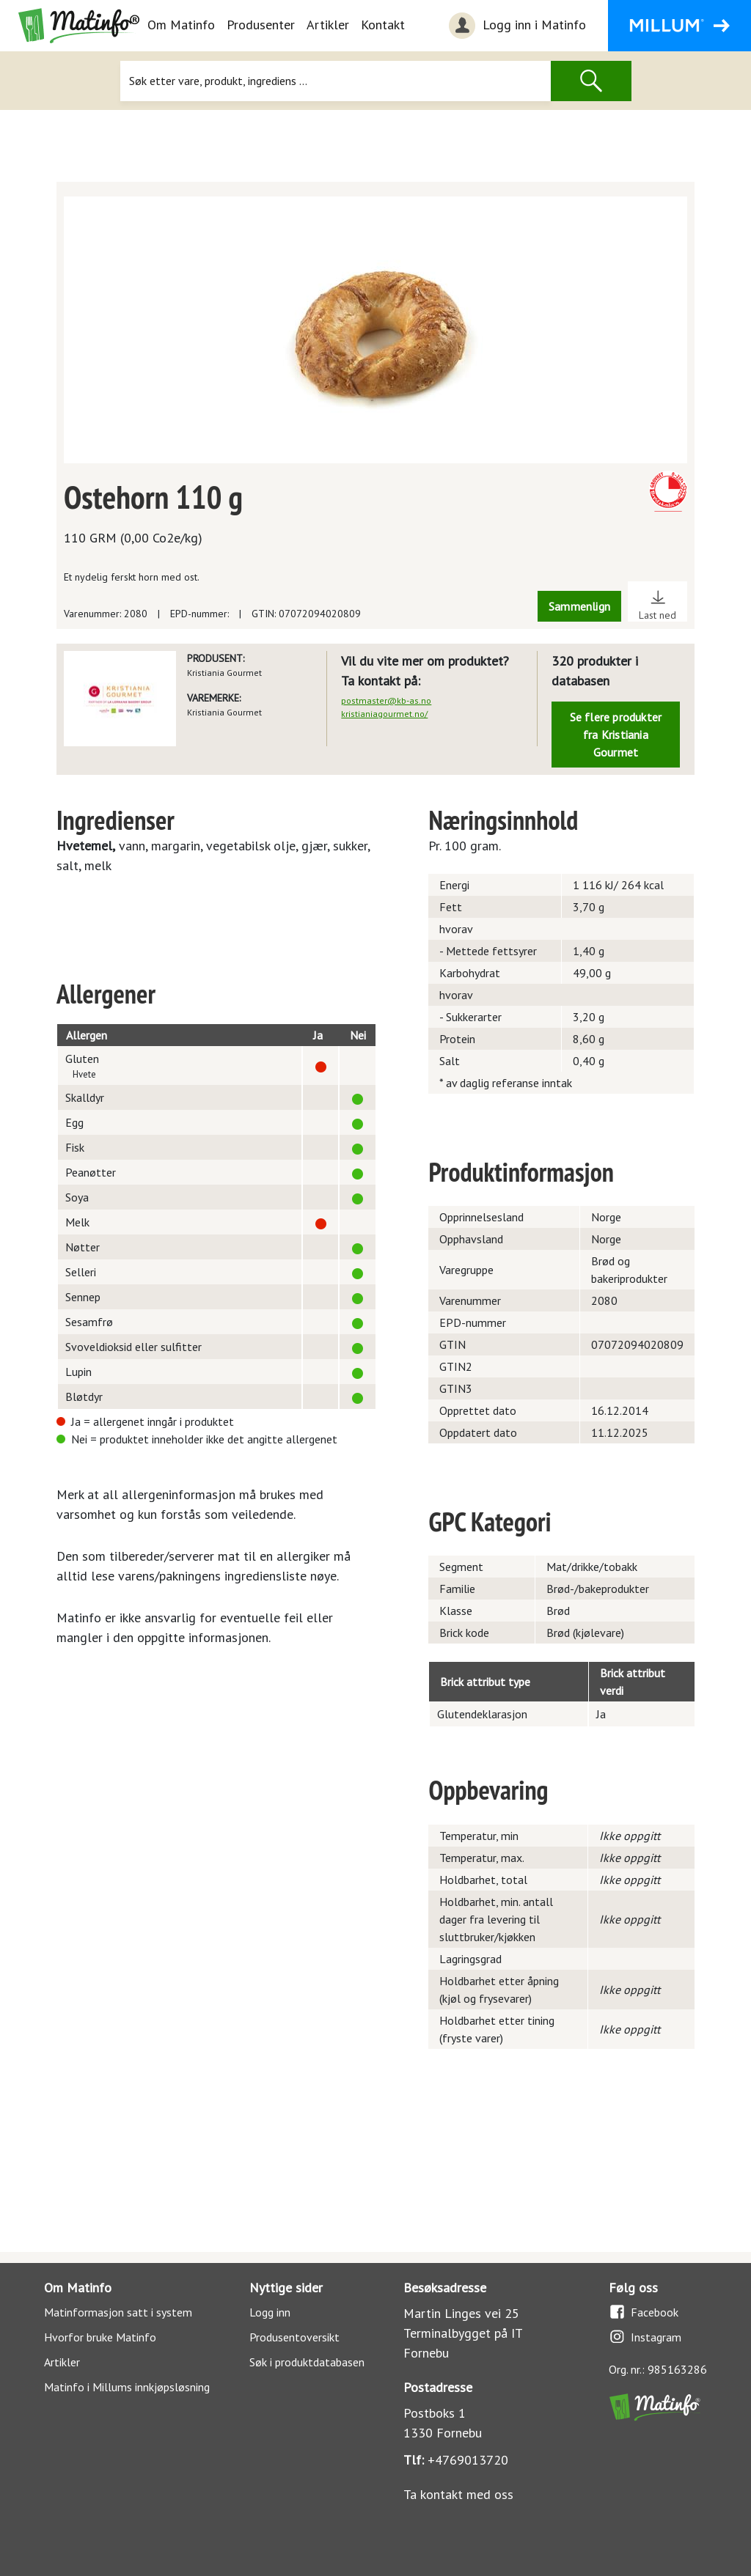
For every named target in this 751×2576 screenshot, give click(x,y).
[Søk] (335, 81)
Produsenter (261, 24)
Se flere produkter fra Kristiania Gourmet (616, 734)
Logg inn (269, 2312)
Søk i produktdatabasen (306, 2362)
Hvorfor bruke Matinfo (100, 2337)
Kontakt (383, 24)
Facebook (643, 2311)
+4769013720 (468, 2459)
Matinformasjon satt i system (118, 2312)
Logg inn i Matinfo (515, 26)
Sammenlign (579, 606)
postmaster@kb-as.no (386, 700)
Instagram (645, 2336)
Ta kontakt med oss (458, 2494)
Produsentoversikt (294, 2337)
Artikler (328, 24)
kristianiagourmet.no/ (384, 713)
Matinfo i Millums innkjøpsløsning (127, 2387)
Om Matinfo (181, 24)
